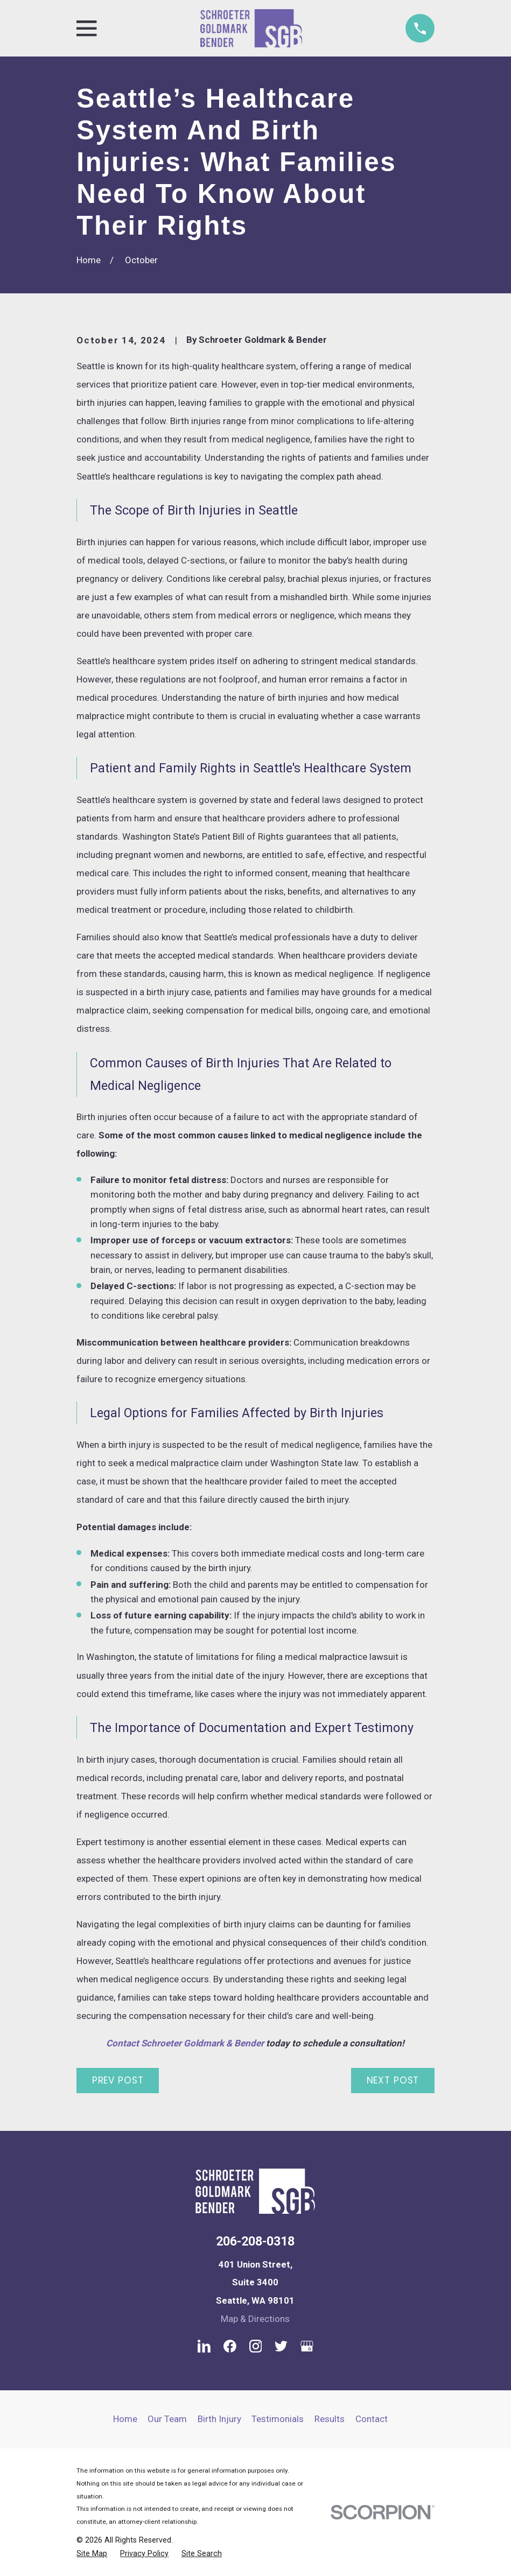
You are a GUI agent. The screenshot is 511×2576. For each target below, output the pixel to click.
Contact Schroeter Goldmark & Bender (185, 2043)
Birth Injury (219, 2418)
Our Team (167, 2418)
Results (329, 2418)
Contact (371, 2418)
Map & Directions (255, 2318)
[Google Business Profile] (306, 2346)
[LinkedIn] (204, 2346)
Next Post (393, 2080)
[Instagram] (255, 2346)
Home (125, 2418)
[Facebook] (229, 2346)
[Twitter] (281, 2346)
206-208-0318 (255, 2241)
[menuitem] (91, 2553)
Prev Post (118, 2080)
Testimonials (277, 2418)
